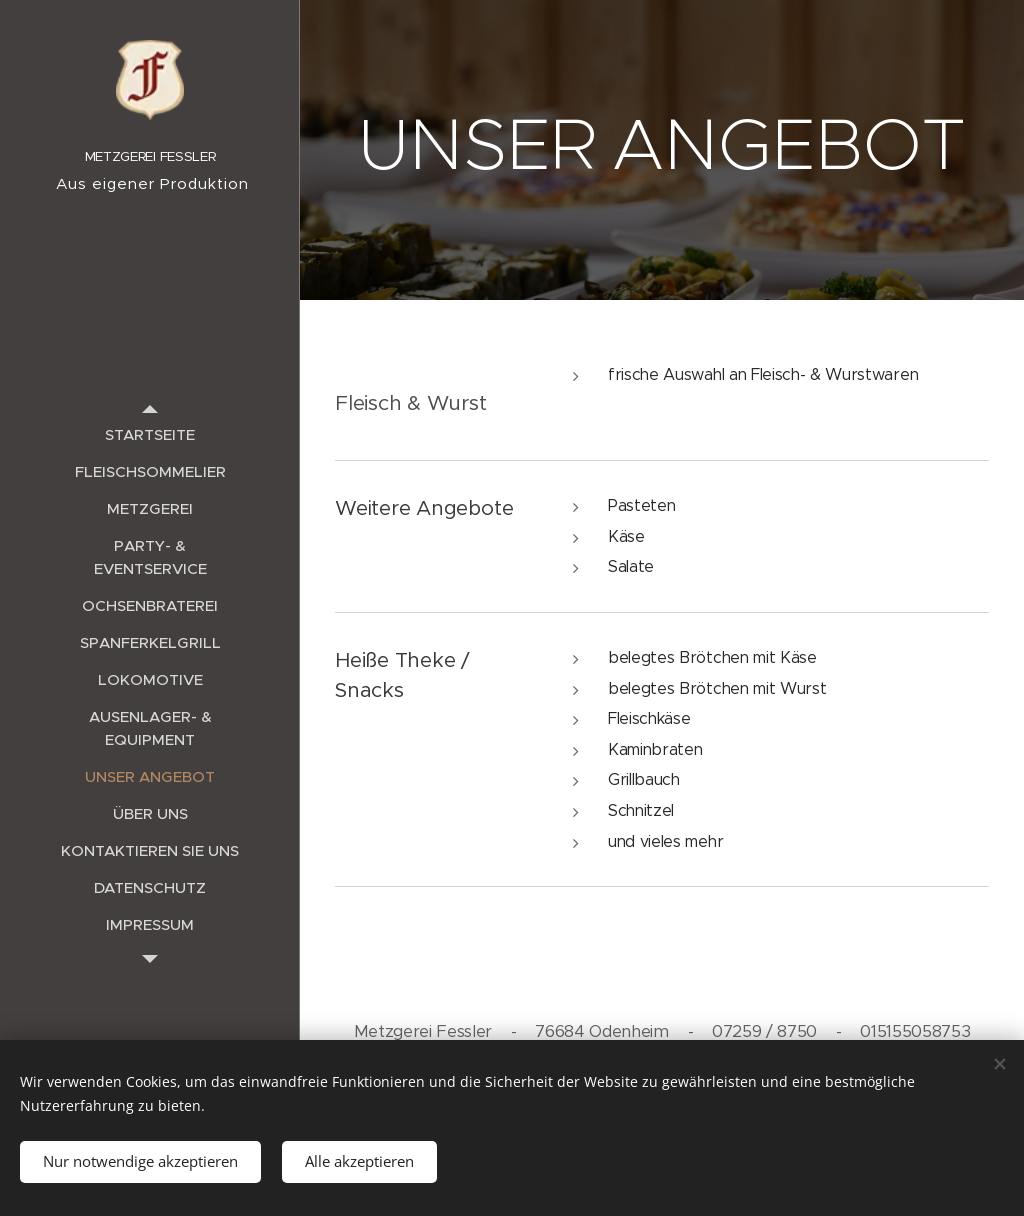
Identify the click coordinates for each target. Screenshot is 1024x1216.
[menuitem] (150, 434)
